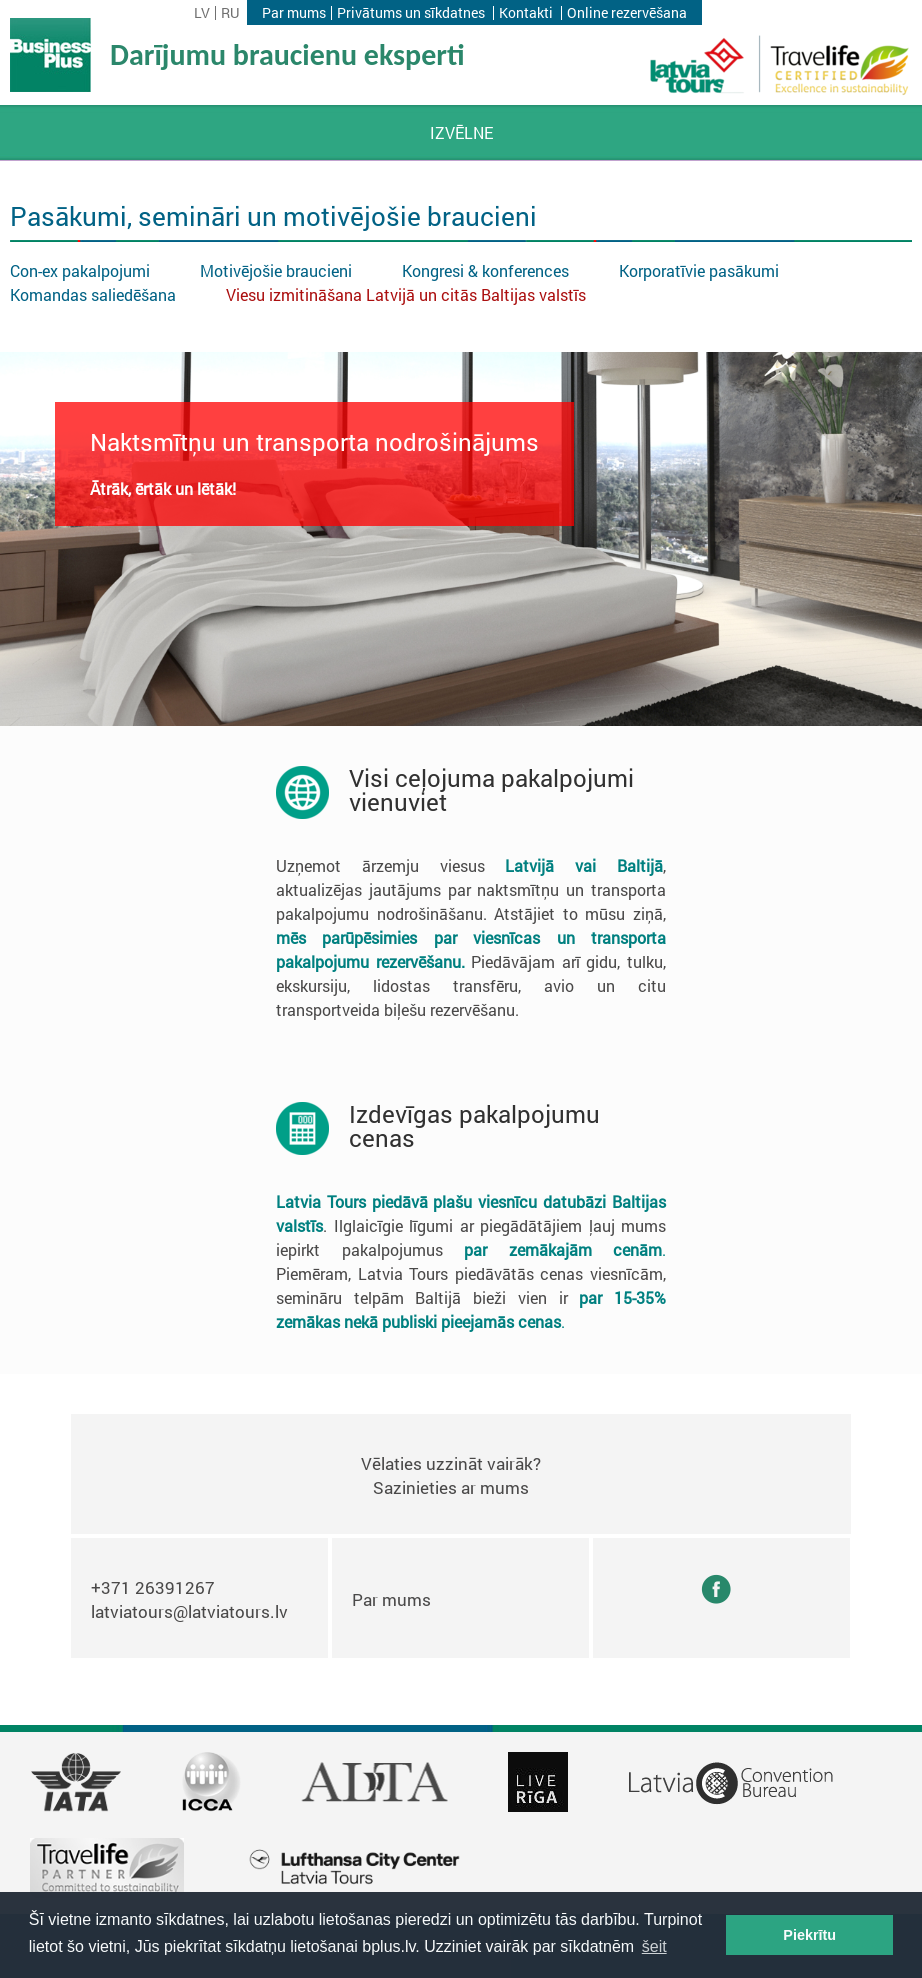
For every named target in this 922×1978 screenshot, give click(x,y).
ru (230, 13)
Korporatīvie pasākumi (699, 270)
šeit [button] (654, 1946)
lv (202, 13)
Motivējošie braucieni (276, 270)
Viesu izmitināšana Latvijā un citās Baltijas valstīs (406, 294)
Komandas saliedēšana (93, 294)
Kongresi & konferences (485, 270)
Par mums (294, 13)
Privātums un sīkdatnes (411, 13)
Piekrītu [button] (809, 1935)
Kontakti (526, 13)
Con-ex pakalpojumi (80, 270)
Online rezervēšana (627, 13)
